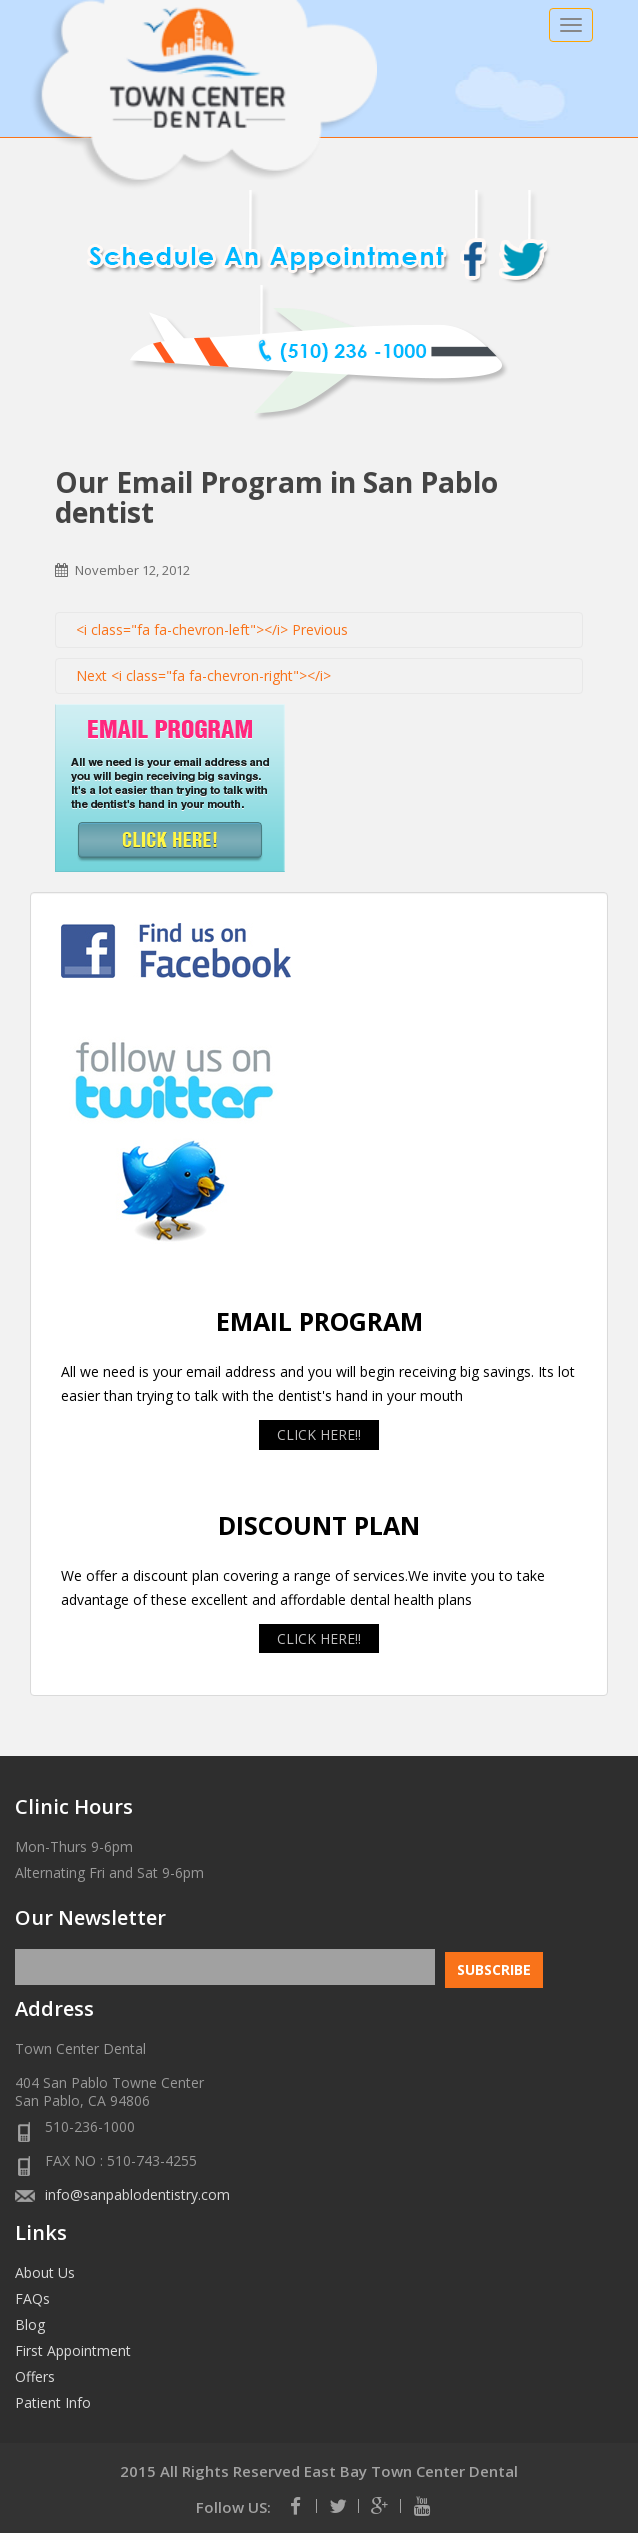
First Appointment (73, 2350)
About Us (45, 2272)
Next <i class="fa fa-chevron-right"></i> (203, 675)
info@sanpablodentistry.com (137, 2194)
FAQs (32, 2298)
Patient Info (53, 2402)
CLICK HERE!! (319, 1434)
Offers (35, 2376)
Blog (30, 2324)
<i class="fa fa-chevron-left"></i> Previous (212, 629)
